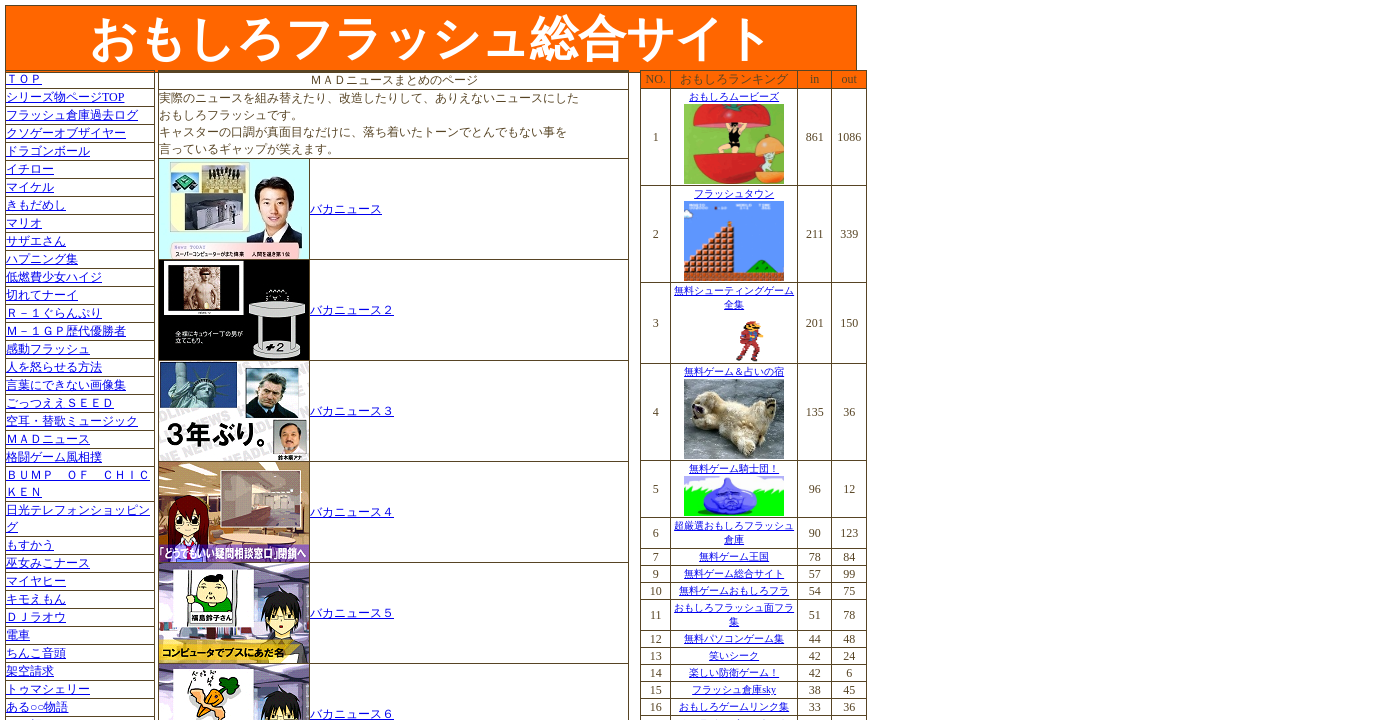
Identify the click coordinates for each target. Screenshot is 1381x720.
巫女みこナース (48, 563)
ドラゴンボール (48, 151)
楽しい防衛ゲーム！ (734, 672)
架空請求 (30, 671)
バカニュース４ (352, 512)
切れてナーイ (42, 295)
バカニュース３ (352, 411)
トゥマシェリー (48, 689)
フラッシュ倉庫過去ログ (72, 115)
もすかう (30, 545)
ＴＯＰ (24, 79)
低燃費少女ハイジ (54, 277)
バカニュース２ (352, 310)
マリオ (24, 223)
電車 (18, 635)
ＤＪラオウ (36, 617)
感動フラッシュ (48, 349)
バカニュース (346, 209)
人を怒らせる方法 (54, 367)
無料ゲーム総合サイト (734, 573)
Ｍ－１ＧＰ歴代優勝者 (66, 331)
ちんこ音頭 (36, 653)
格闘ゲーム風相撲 (54, 457)
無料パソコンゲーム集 (734, 638)
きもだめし (36, 205)
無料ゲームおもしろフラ (734, 590)
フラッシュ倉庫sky (734, 689)
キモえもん (36, 599)
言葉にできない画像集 (66, 385)
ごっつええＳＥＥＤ (60, 403)
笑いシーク (734, 655)
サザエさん (36, 241)
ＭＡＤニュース (48, 439)
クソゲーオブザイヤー (66, 133)
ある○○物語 (37, 707)
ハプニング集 (42, 259)
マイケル (30, 187)
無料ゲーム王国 (734, 556)
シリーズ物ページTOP (65, 97)
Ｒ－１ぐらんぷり (54, 313)
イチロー (30, 169)
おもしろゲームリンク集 (734, 706)
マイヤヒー (36, 581)
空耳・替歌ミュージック (72, 421)
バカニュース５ (352, 613)
